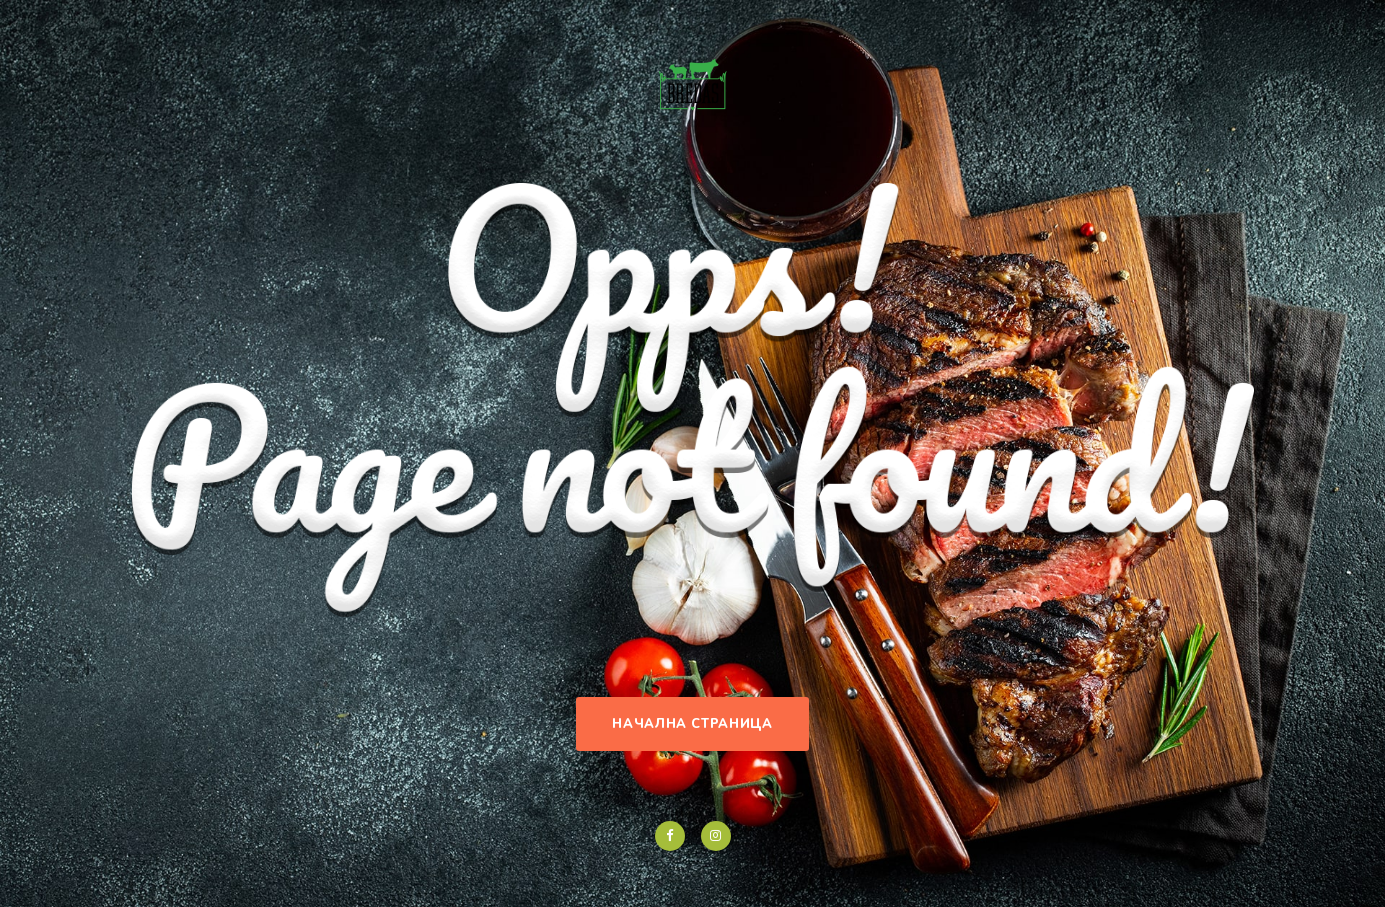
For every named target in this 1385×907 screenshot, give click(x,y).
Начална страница (692, 724)
